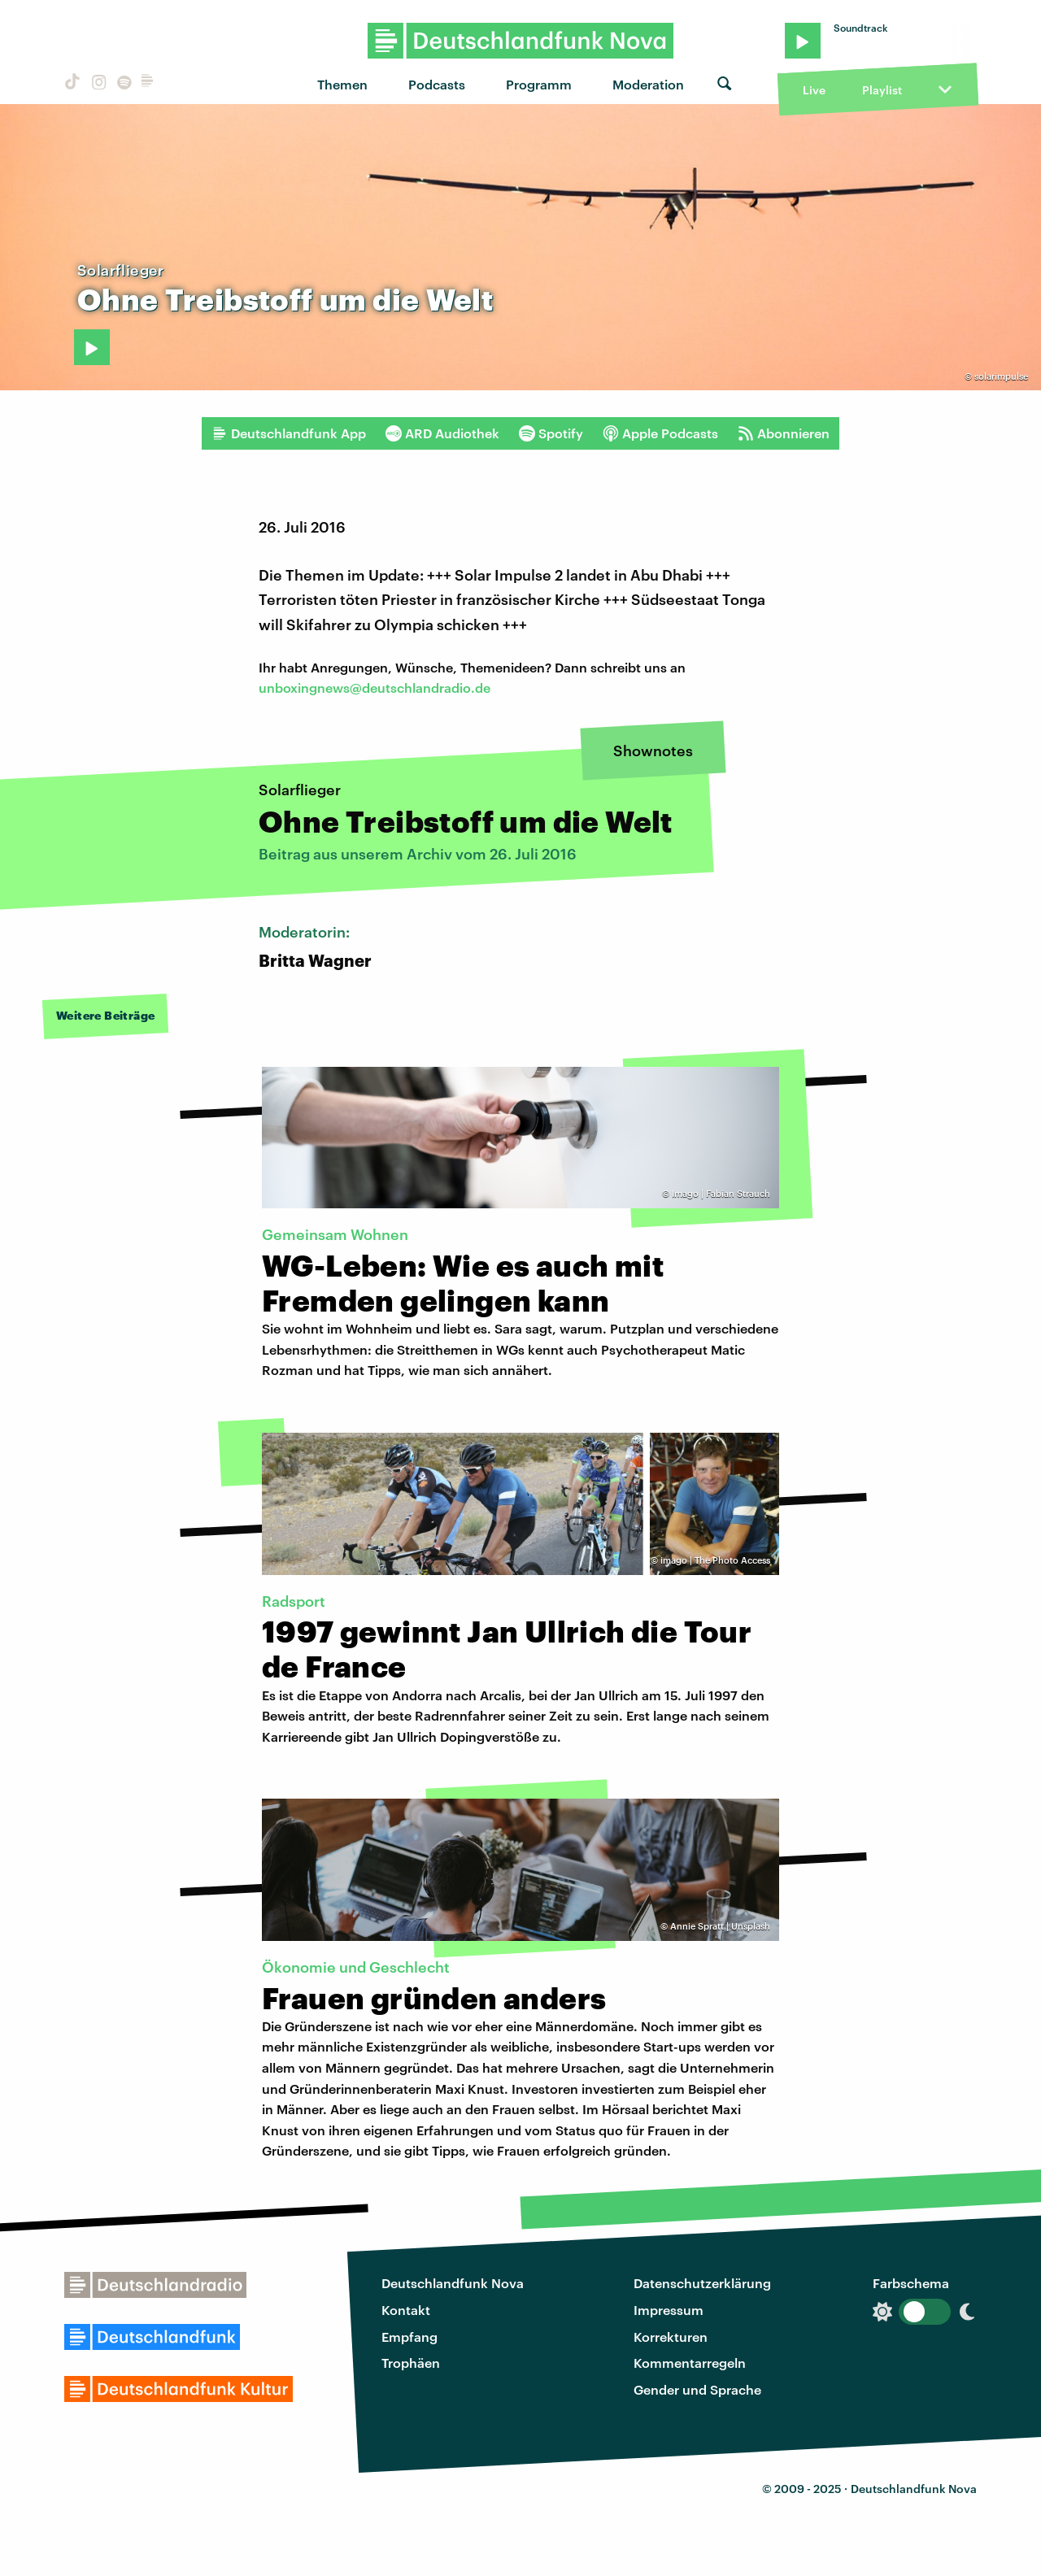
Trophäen (410, 2362)
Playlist (882, 90)
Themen (342, 84)
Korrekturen (671, 2336)
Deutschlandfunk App (288, 433)
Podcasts (436, 84)
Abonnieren (784, 433)
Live (814, 90)
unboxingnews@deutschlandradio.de (374, 687)
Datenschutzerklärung (702, 2283)
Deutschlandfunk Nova (452, 2283)
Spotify (551, 433)
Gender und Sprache (697, 2389)
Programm (539, 84)
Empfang (409, 2336)
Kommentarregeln (690, 2362)
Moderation (648, 84)
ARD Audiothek (442, 433)
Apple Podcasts (660, 433)
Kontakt (405, 2309)
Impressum (668, 2309)
